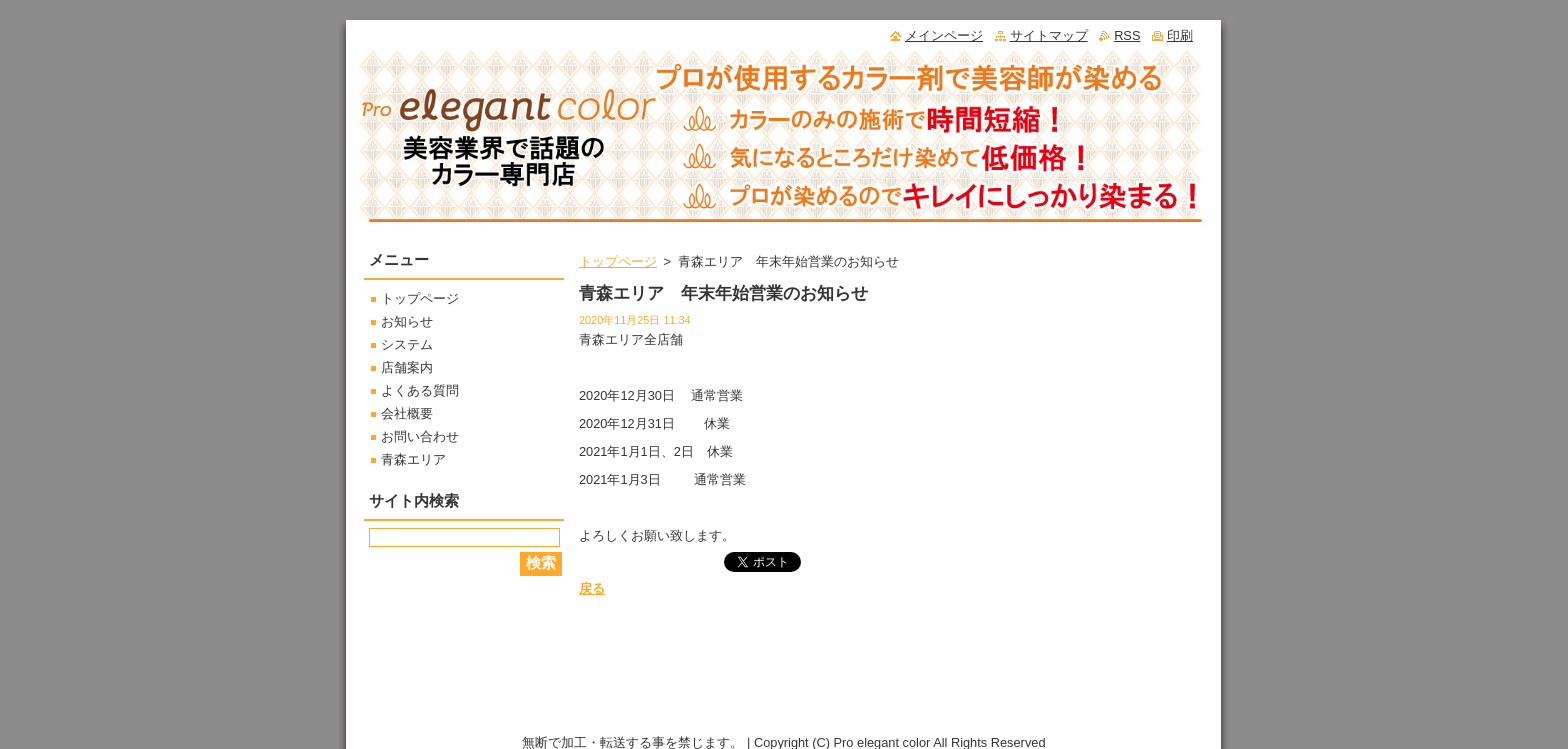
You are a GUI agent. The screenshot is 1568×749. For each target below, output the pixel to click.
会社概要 (407, 413)
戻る (592, 588)
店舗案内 (407, 367)
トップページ (618, 261)
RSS (1127, 35)
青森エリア (413, 459)
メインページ (944, 35)
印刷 (1180, 35)
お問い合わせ (420, 436)
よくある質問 (420, 390)
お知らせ (407, 321)
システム (407, 344)
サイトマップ (1049, 35)
